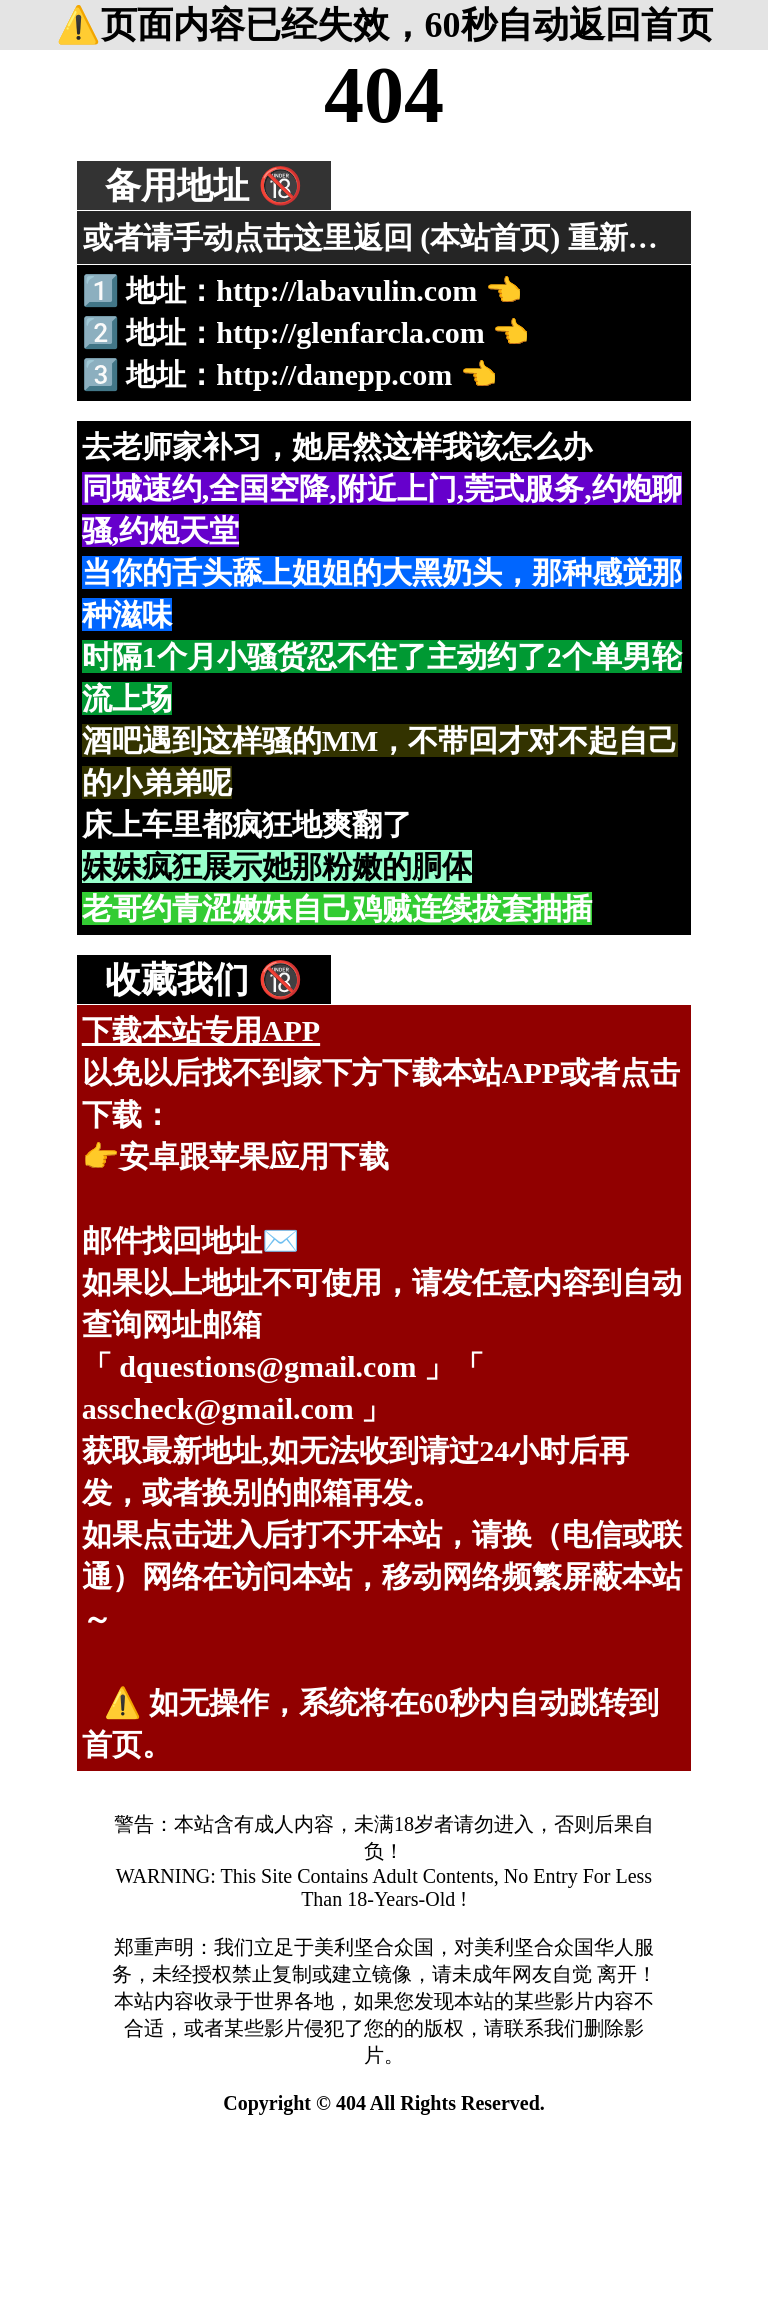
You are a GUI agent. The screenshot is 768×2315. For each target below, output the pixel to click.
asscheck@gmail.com (218, 1408)
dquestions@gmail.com (267, 1366)
